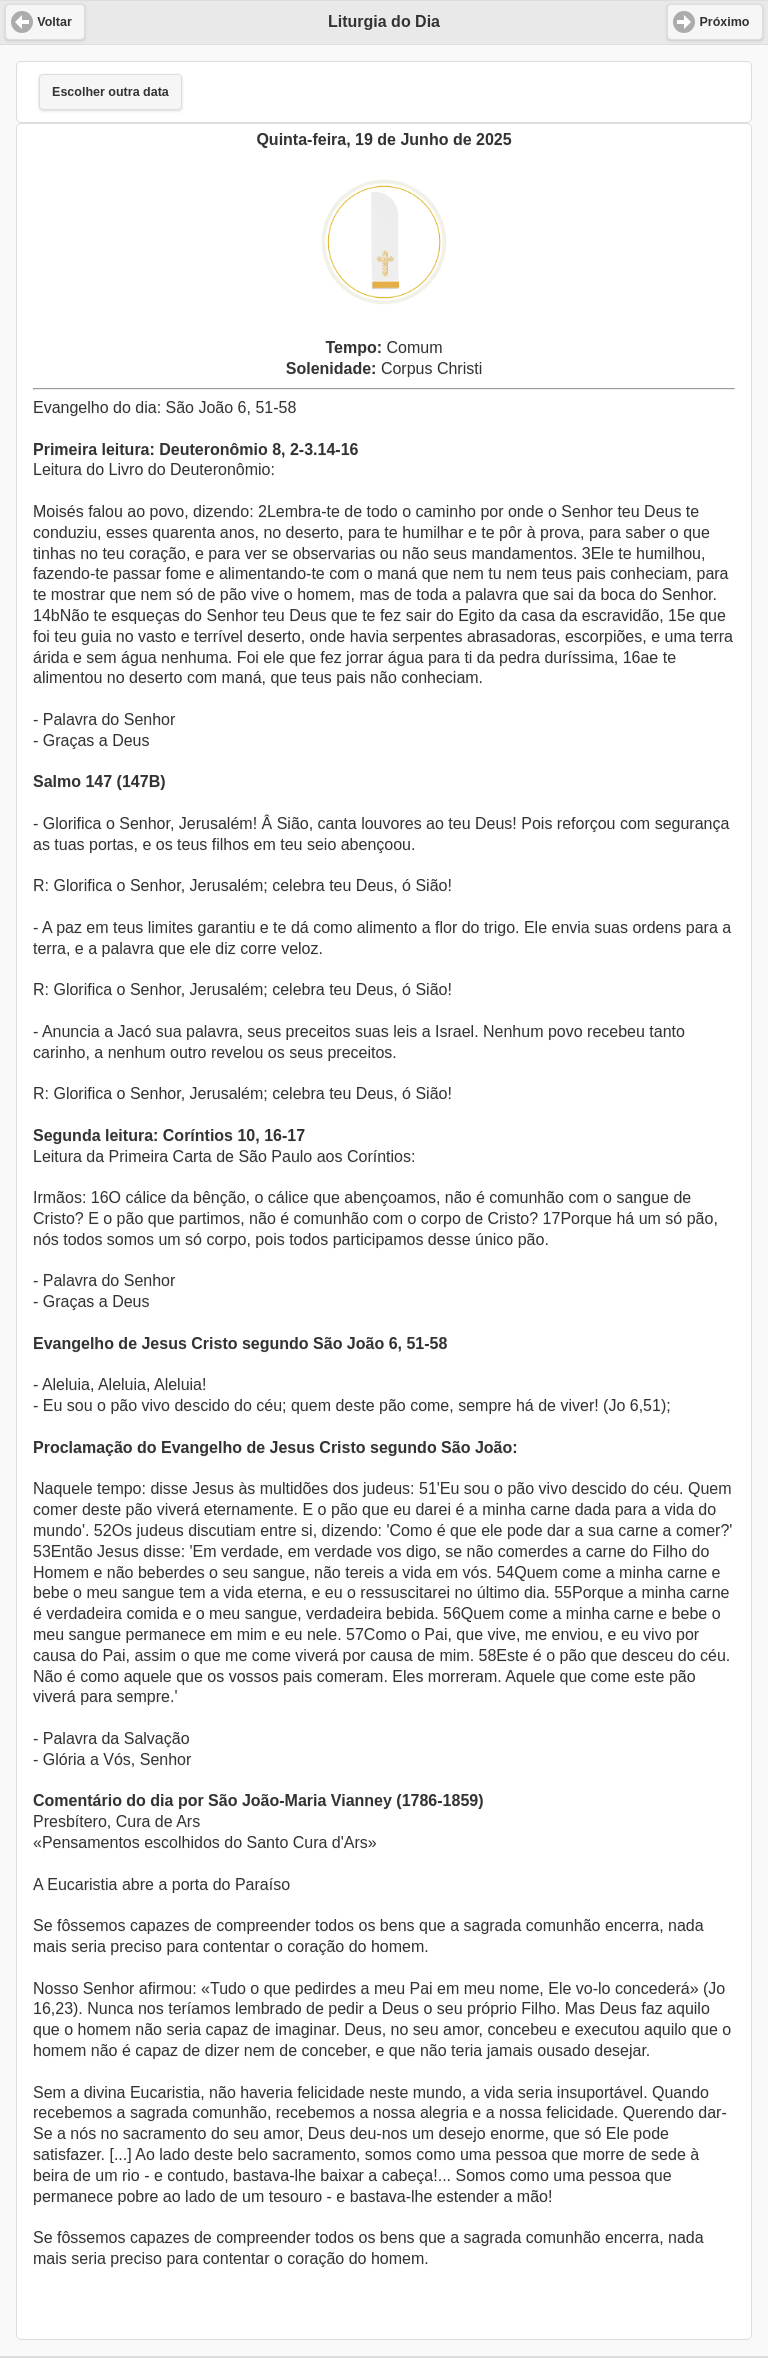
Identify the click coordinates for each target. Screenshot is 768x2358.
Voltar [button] (54, 22)
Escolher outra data (110, 92)
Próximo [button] (724, 22)
